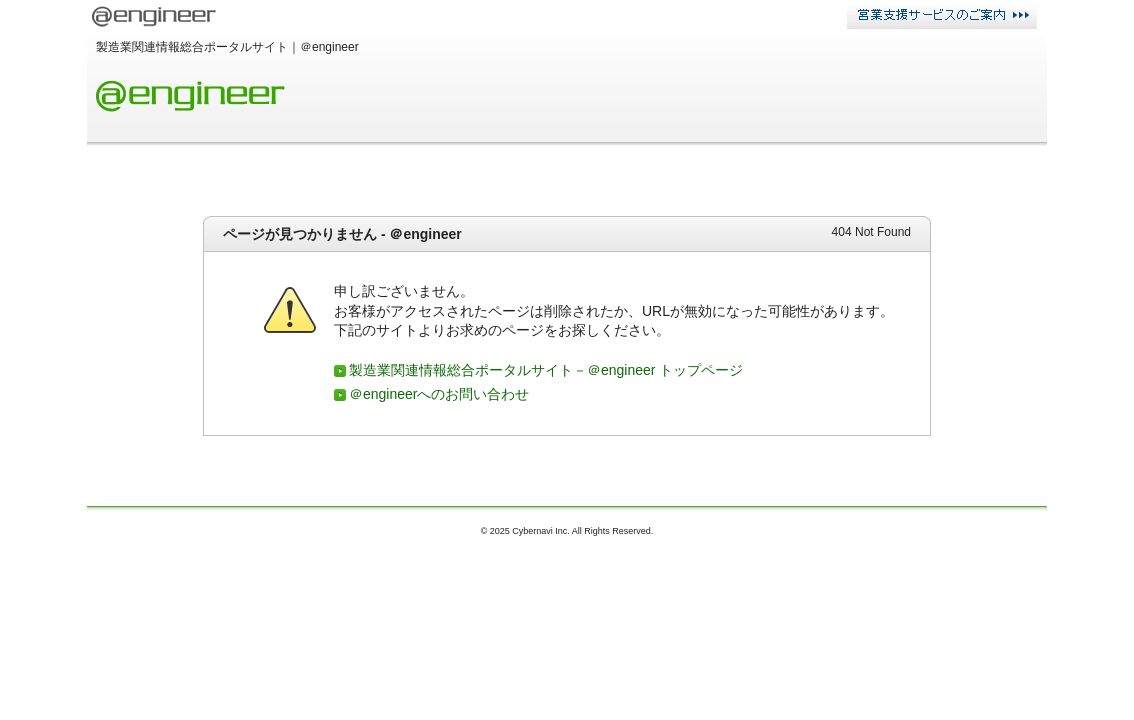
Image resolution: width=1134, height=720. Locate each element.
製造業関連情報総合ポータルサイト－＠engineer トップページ (546, 370)
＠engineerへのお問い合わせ (439, 394)
